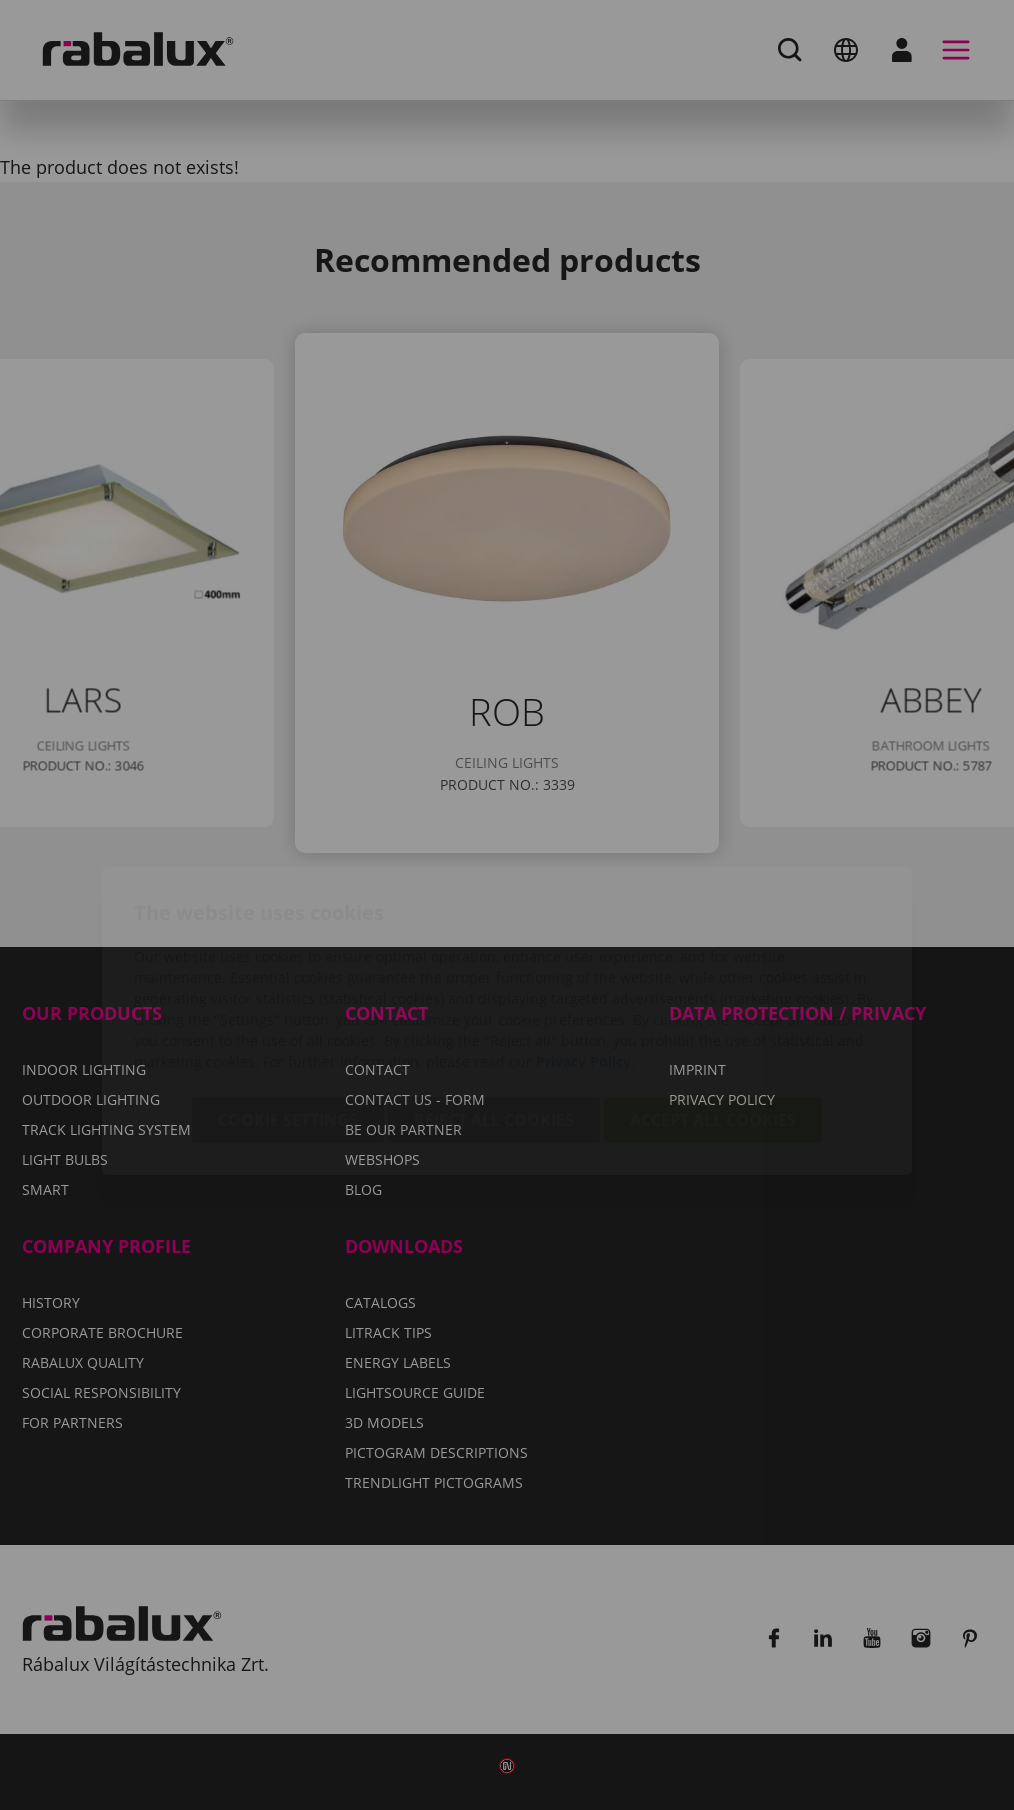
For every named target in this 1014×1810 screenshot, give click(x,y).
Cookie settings (288, 1004)
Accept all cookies (713, 1004)
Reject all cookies (494, 1004)
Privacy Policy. (585, 945)
